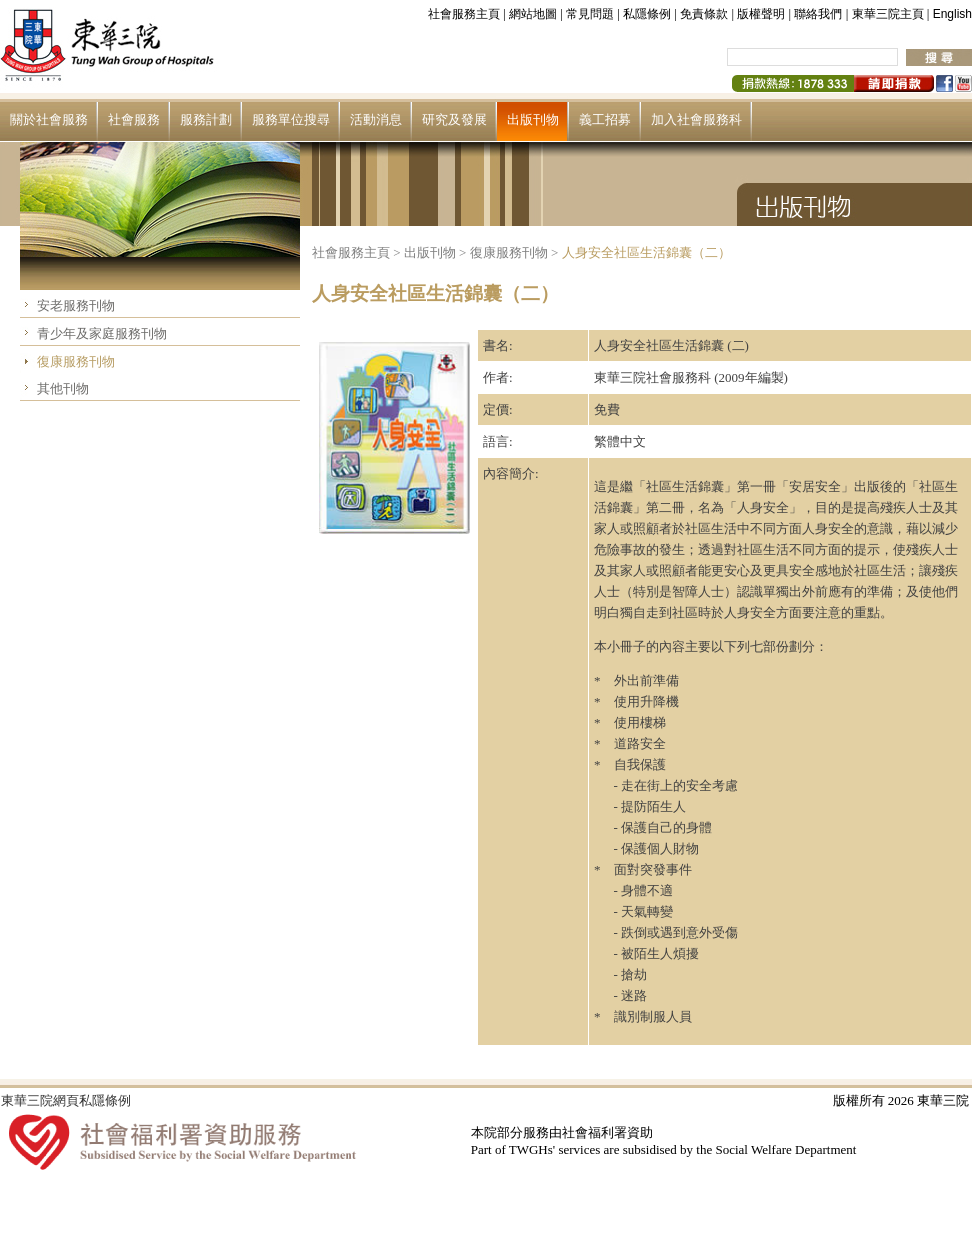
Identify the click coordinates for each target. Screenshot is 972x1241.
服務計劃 (206, 119)
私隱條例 (647, 14)
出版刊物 (533, 119)
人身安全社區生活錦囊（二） (646, 252)
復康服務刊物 (76, 361)
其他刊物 (63, 388)
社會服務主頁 (464, 14)
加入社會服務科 (696, 119)
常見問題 (590, 14)
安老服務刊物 (76, 305)
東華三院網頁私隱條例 (66, 1100)
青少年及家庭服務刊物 (102, 333)
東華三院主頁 (888, 14)
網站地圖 (533, 14)
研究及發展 (454, 119)
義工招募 (605, 119)
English (952, 14)
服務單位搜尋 (291, 119)
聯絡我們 (818, 14)
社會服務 (134, 119)
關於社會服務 (49, 119)
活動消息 (376, 119)
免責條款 (704, 14)
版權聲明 (761, 14)
